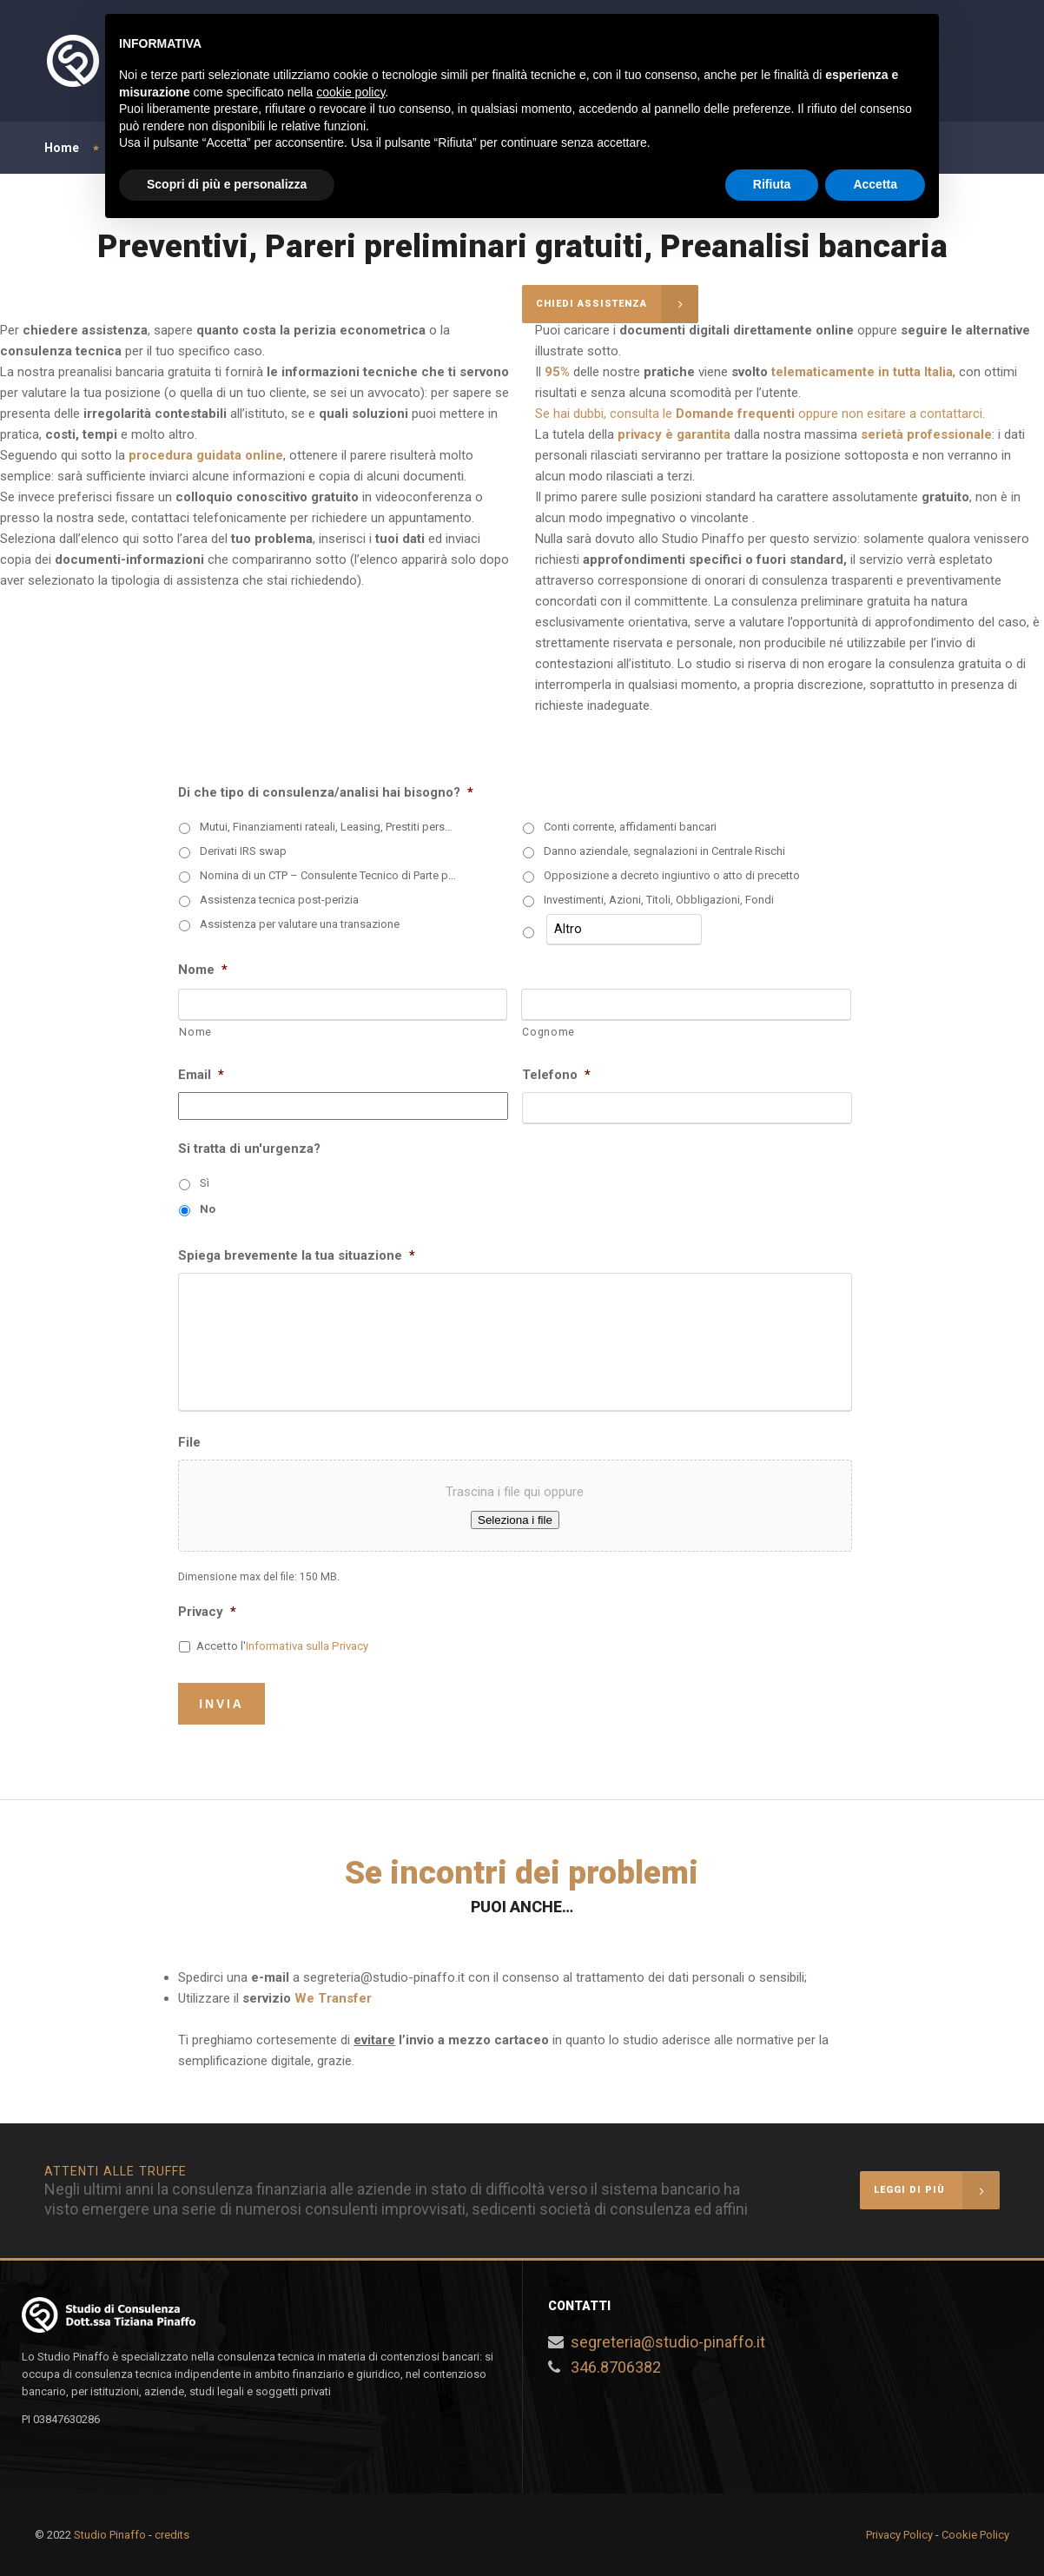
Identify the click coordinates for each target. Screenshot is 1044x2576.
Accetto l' (282, 1645)
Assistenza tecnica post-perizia (279, 899)
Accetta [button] (875, 184)
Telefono (556, 1075)
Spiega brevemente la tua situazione (296, 1255)
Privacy (207, 1611)
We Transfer (333, 1998)
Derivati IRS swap (243, 851)
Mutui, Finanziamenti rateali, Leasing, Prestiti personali (329, 826)
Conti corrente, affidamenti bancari (630, 826)
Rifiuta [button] (772, 184)
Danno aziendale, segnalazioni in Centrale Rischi (664, 851)
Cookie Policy (975, 2534)
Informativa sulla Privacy (307, 1645)
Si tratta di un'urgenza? (249, 1148)
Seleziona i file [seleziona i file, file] (515, 1519)
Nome (203, 969)
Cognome (548, 1032)
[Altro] (624, 929)
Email (201, 1075)
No (207, 1208)
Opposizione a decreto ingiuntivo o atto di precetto (672, 875)
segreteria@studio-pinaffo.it (668, 2342)
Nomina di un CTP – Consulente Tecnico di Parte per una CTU (329, 875)
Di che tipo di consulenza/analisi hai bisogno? (325, 792)
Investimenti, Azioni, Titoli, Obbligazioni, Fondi (659, 899)
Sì (204, 1182)
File (189, 1442)
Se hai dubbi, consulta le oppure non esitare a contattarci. (760, 413)
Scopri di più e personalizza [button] (227, 184)
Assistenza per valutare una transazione (300, 923)
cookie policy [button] (350, 92)
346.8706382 (616, 2367)
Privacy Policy (899, 2534)
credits (172, 2534)
